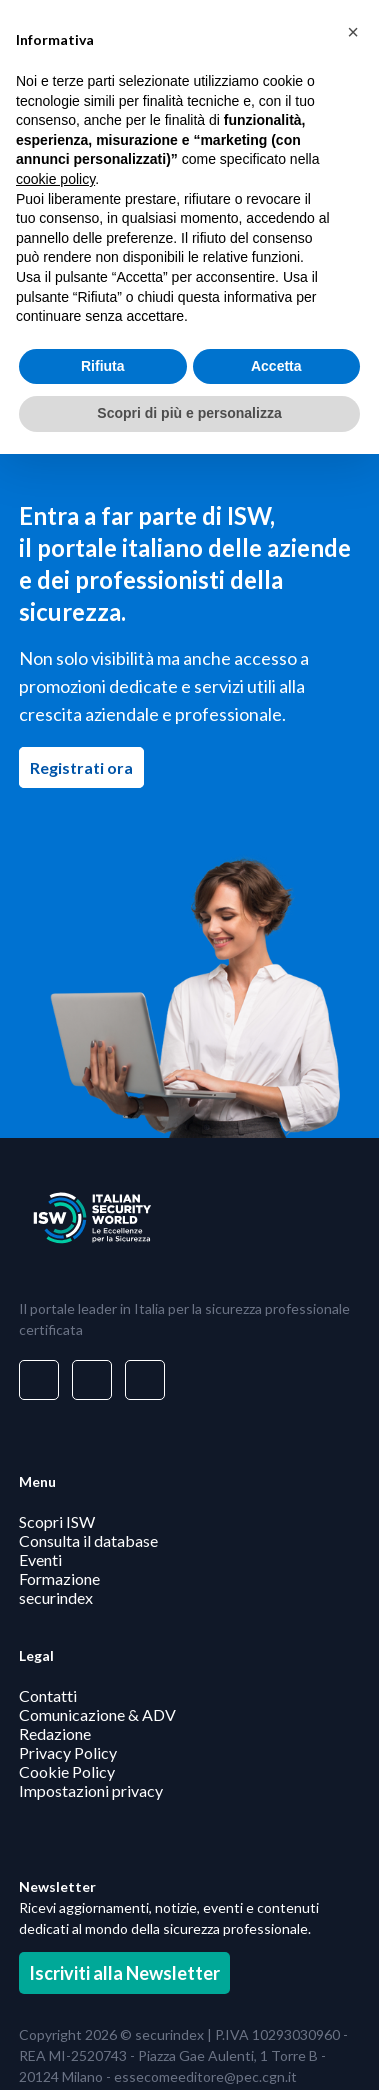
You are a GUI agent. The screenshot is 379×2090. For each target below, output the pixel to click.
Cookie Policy (67, 1771)
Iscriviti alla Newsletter (124, 1973)
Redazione (55, 1733)
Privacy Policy (68, 1752)
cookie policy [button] (55, 179)
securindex (56, 1597)
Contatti (48, 1695)
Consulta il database (88, 1540)
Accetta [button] (276, 366)
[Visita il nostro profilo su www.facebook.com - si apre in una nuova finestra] (92, 1380)
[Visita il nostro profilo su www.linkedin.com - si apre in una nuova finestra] (39, 1380)
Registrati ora (87, 767)
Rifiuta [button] (103, 366)
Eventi (40, 1559)
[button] (353, 32)
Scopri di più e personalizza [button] (189, 413)
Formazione (59, 1578)
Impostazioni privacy (91, 1790)
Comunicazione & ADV (97, 1714)
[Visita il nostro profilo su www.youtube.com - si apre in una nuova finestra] (145, 1380)
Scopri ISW (57, 1521)
